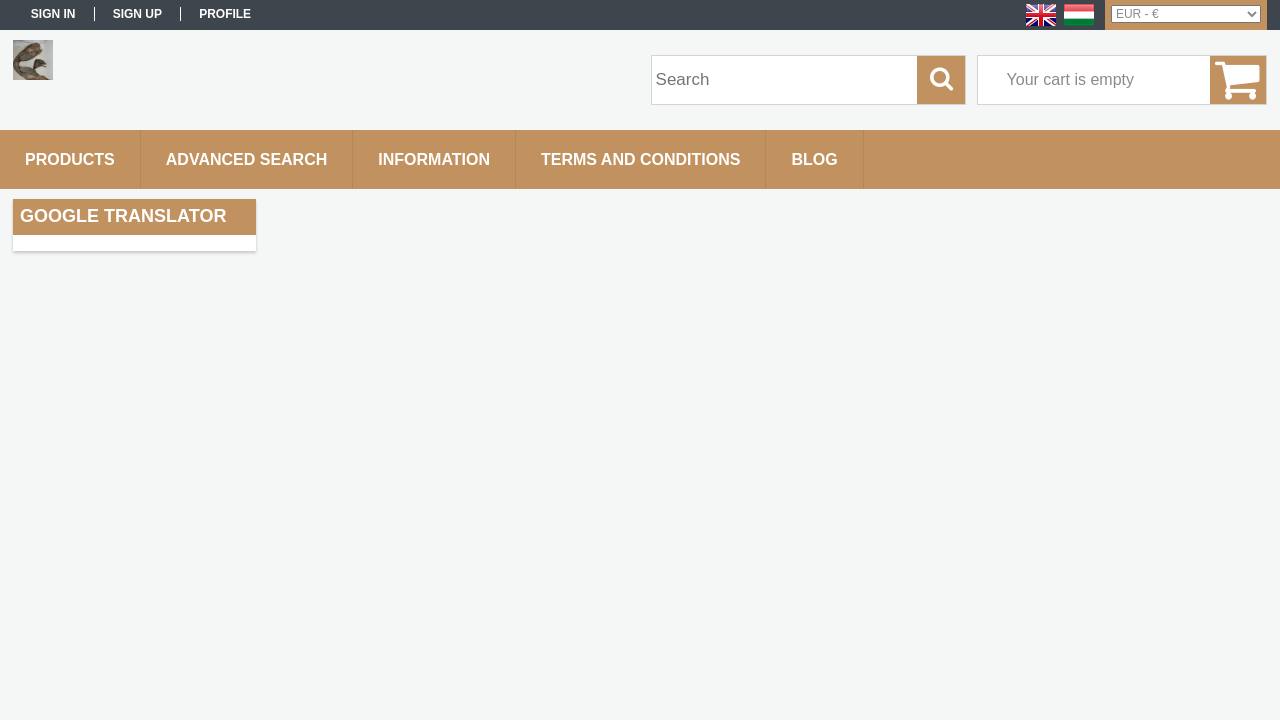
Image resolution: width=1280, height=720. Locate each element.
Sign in (53, 14)
